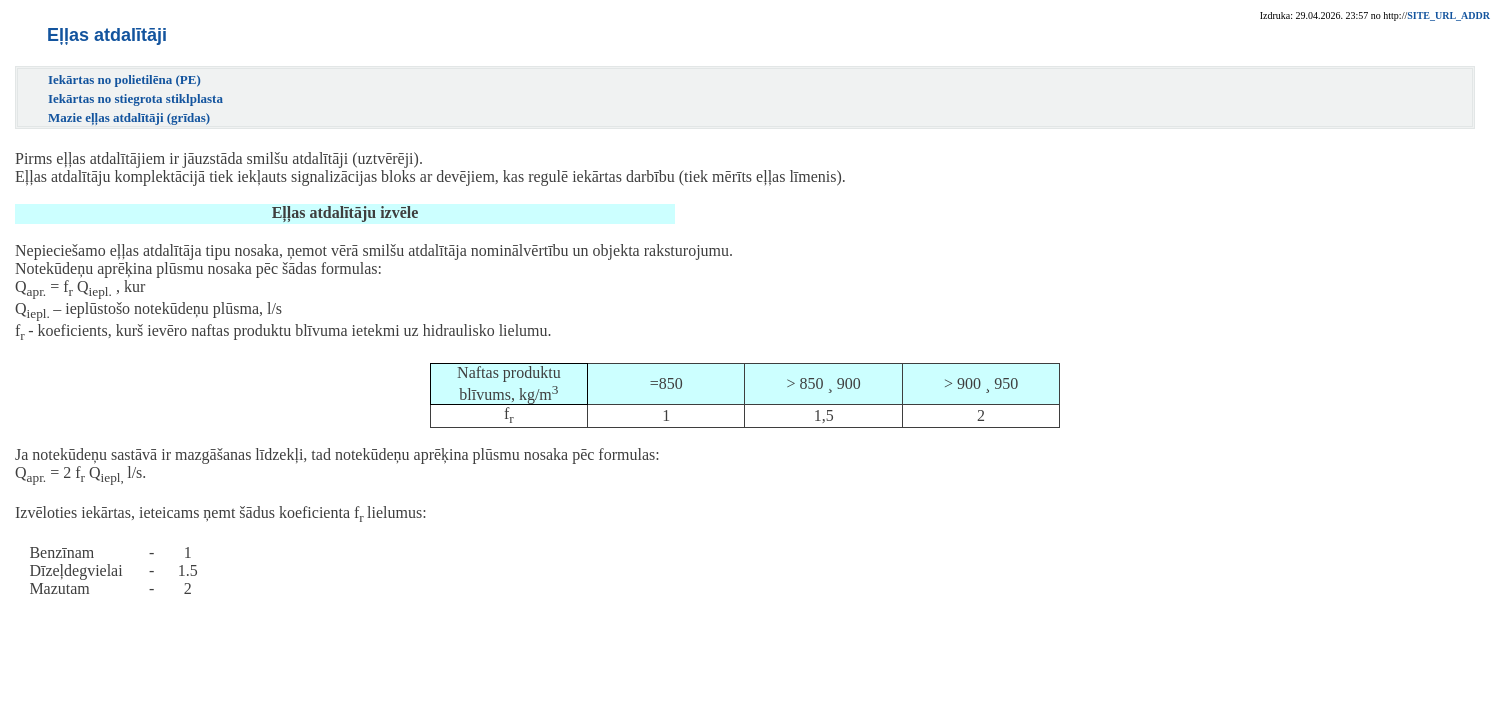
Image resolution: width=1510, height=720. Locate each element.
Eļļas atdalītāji (107, 35)
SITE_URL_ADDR (1448, 15)
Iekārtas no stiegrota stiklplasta (135, 98)
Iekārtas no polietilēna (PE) (124, 79)
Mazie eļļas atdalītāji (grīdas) (129, 117)
